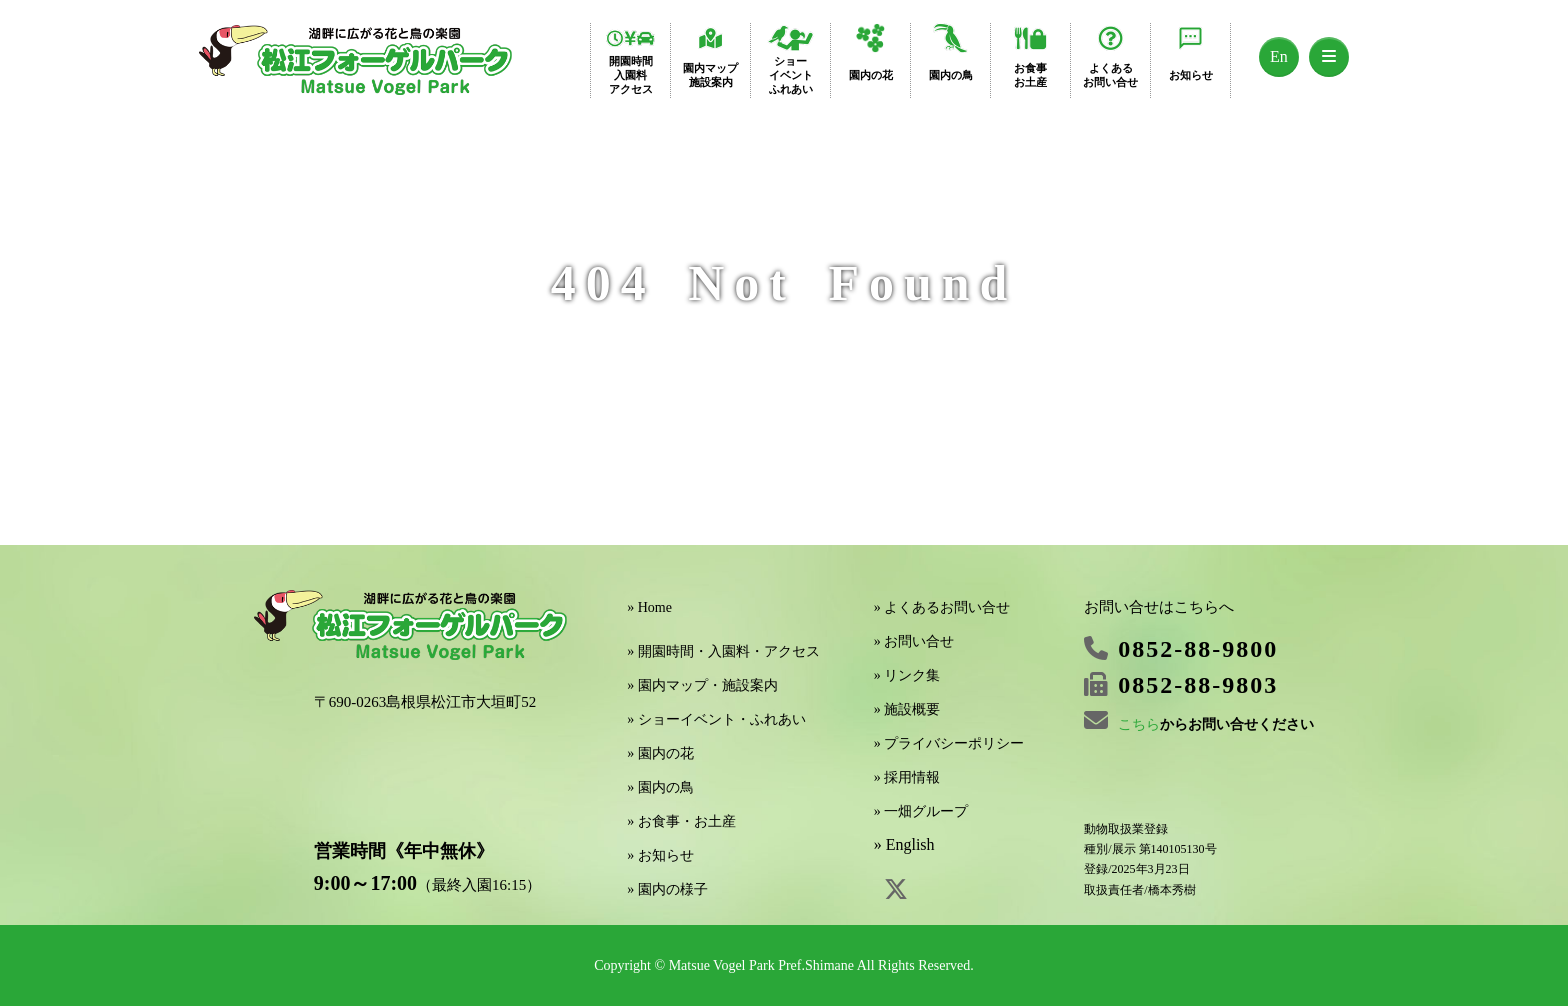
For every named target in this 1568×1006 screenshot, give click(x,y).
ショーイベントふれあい (791, 75)
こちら (1139, 724)
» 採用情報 (907, 777)
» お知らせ (660, 855)
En (1279, 56)
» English (904, 844)
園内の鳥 (951, 75)
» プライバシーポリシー (949, 743)
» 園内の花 (660, 753)
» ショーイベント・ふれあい (716, 719)
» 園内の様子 (667, 889)
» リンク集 (907, 675)
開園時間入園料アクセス (631, 75)
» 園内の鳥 (660, 787)
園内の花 (871, 75)
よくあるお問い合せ (1110, 75)
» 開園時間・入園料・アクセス (723, 651)
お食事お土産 (1030, 75)
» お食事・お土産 (681, 821)
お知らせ (1191, 75)
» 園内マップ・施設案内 (702, 685)
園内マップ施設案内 (710, 75)
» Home (649, 607)
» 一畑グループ (921, 811)
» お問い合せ (914, 641)
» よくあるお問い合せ (942, 607)
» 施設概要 (907, 709)
